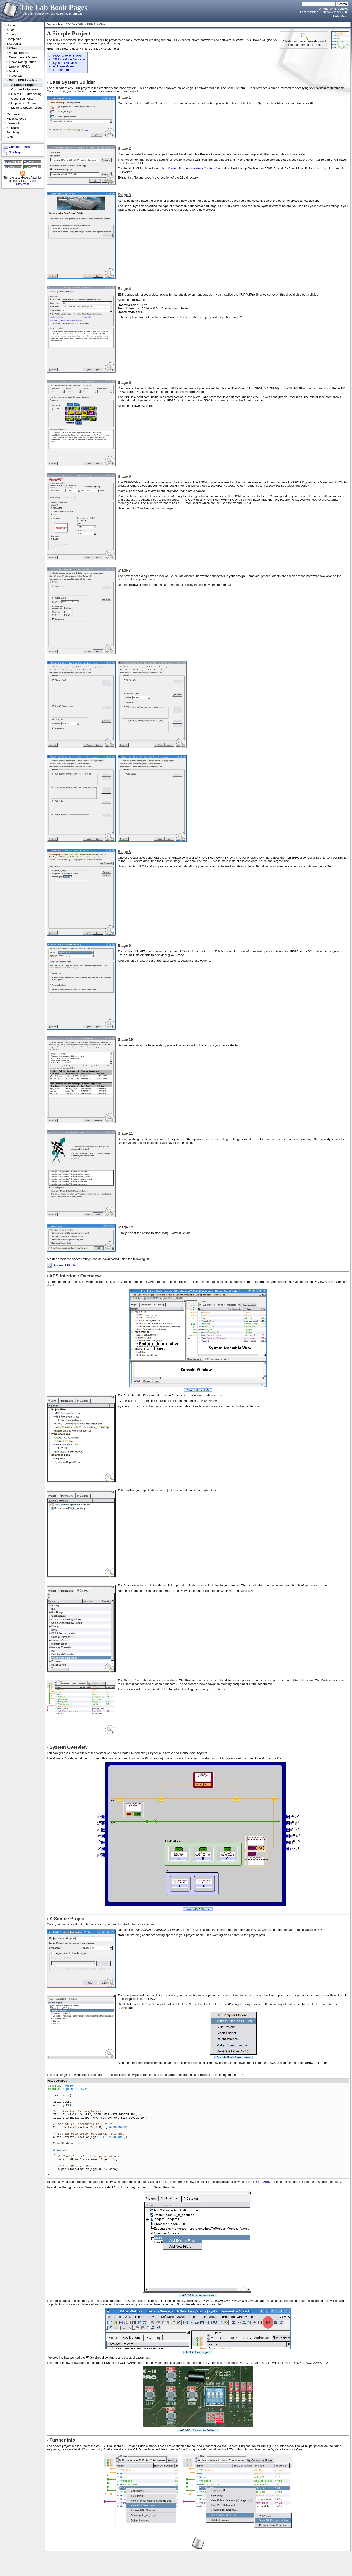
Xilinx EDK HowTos (23, 80)
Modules (14, 71)
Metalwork (14, 114)
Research (13, 123)
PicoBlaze (15, 75)
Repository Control (23, 103)
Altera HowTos (19, 52)
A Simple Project (23, 85)
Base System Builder (67, 56)
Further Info (61, 69)
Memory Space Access (26, 107)
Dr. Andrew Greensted (334, 8)
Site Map (15, 152)
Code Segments (22, 98)
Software (13, 128)
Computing (14, 39)
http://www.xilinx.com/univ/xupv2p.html (188, 169)
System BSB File (64, 1265)
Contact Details (19, 147)
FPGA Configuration (22, 62)
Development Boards (23, 57)
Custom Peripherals (24, 89)
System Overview (65, 63)
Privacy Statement (26, 182)
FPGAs (12, 48)
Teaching (13, 132)
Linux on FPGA (19, 66)
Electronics (14, 43)
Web (10, 137)
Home (11, 25)
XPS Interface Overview (69, 59)
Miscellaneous (16, 118)
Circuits (12, 34)
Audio (10, 30)
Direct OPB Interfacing (26, 94)
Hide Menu (341, 16)
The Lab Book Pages (54, 7)
